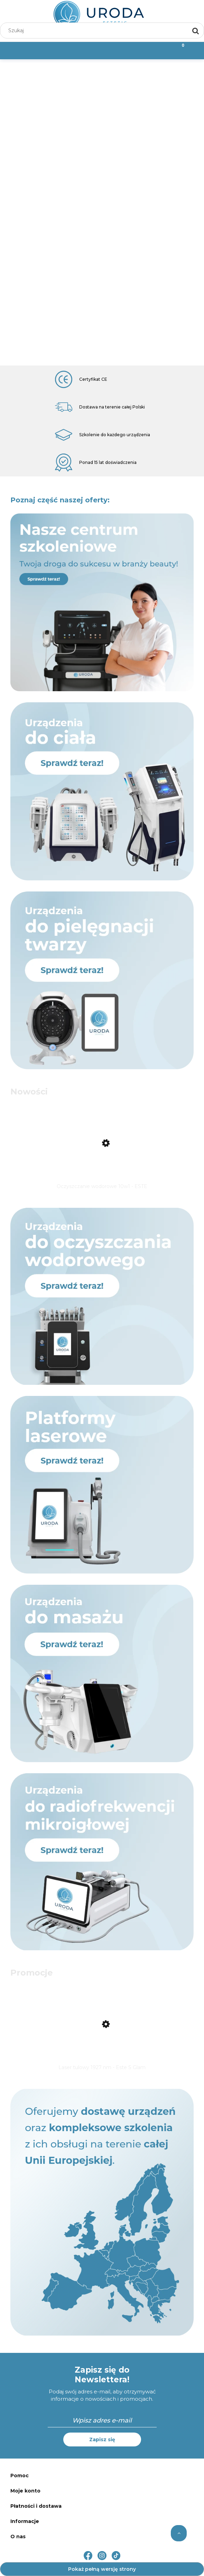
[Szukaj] (196, 30)
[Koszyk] (178, 50)
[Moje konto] (128, 50)
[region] (102, 212)
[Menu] (26, 50)
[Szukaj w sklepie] (95, 30)
